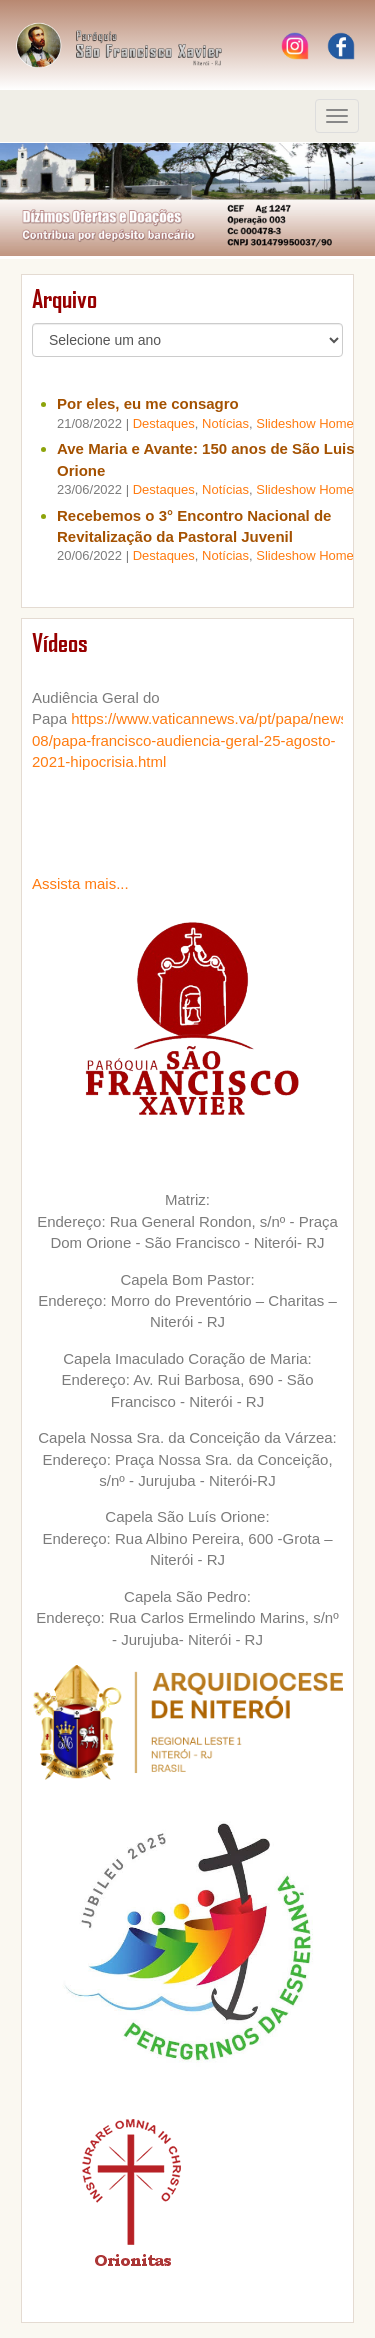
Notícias (225, 423)
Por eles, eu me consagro (148, 403)
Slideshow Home (305, 423)
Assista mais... (80, 883)
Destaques (164, 423)
